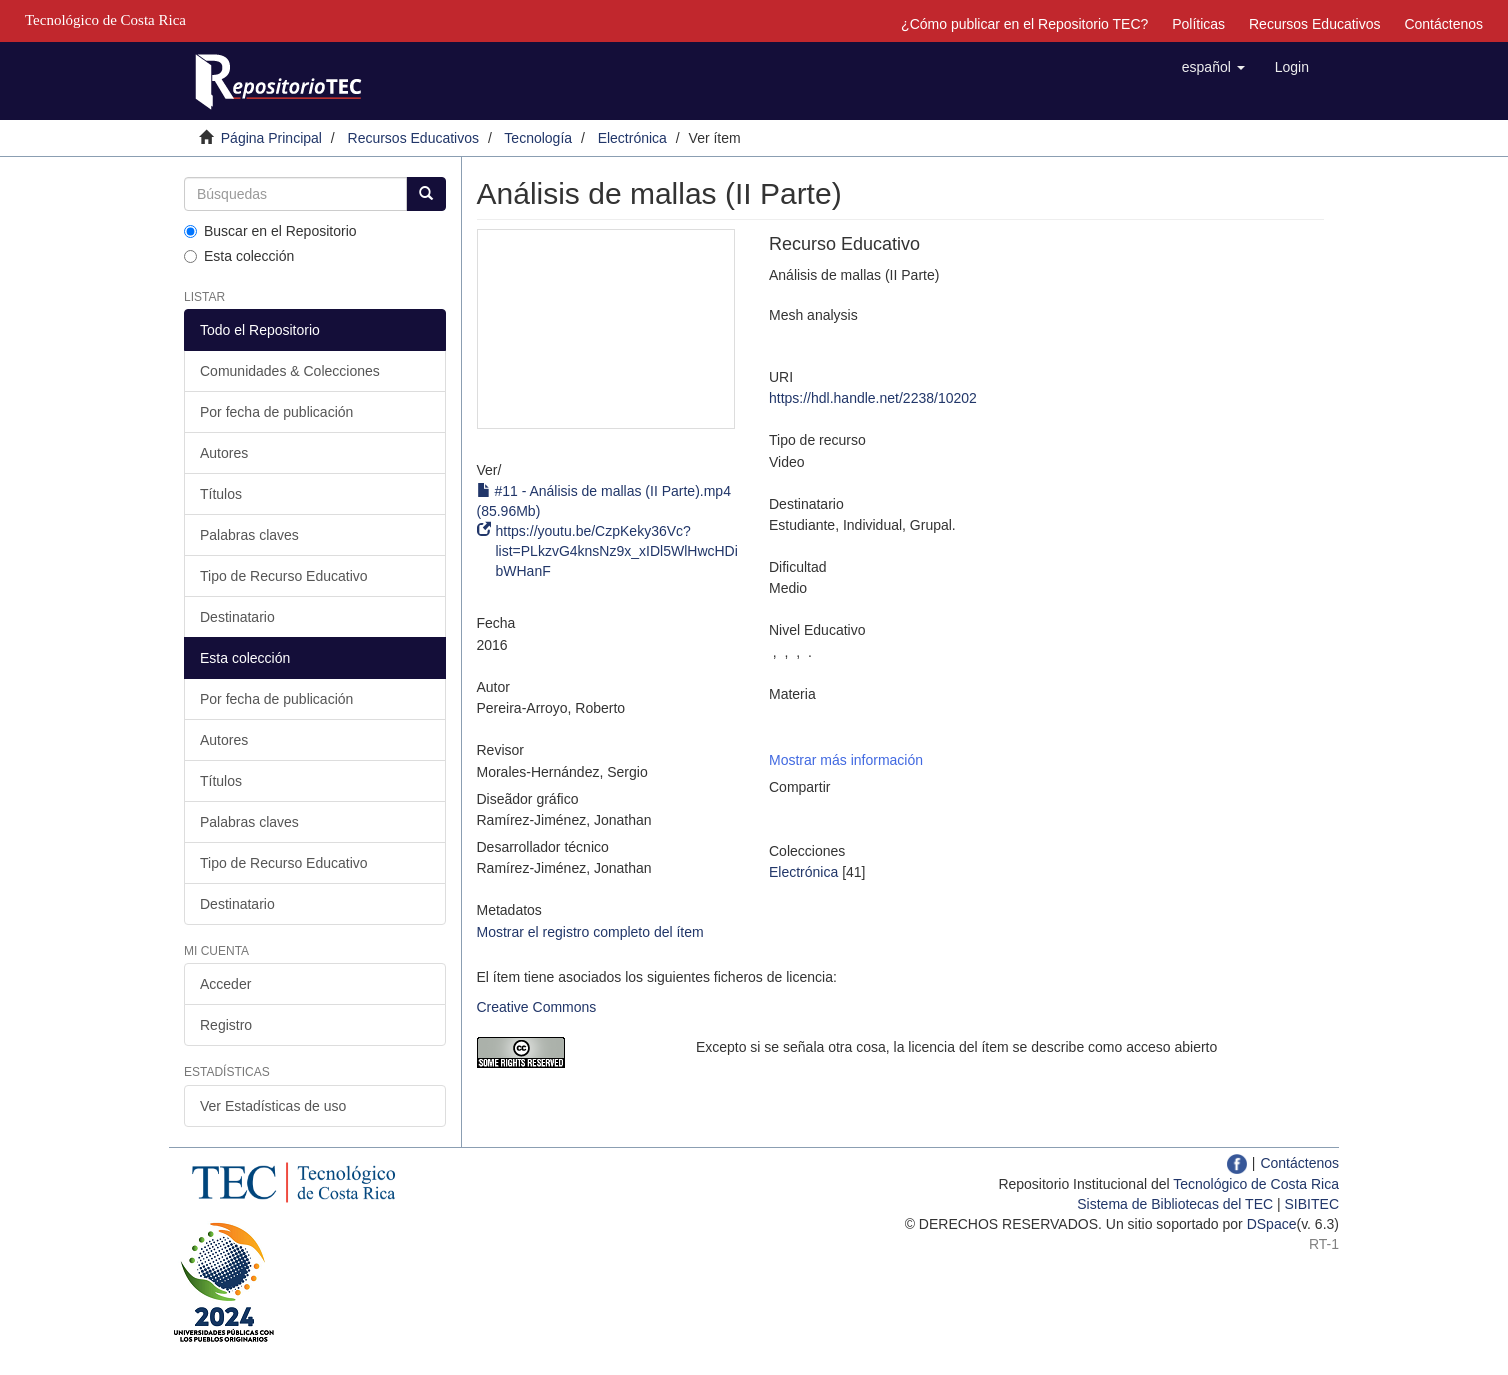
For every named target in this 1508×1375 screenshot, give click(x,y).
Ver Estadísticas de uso (273, 1106)
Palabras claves (249, 535)
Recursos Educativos (1315, 24)
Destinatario (237, 617)
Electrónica (632, 138)
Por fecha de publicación (276, 412)
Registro (226, 1025)
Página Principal (271, 138)
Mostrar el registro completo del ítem (590, 932)
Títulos (221, 494)
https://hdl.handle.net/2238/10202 (873, 398)
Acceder (225, 984)
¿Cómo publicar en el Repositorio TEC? (1024, 24)
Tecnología (538, 138)
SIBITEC (1312, 1204)
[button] (1213, 67)
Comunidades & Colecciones (290, 371)
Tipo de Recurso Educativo (284, 576)
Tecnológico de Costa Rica (1256, 1184)
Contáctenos (1443, 24)
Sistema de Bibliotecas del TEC (1175, 1204)
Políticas (1198, 24)
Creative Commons (537, 1007)
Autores (224, 453)
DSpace (1272, 1224)
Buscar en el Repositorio (270, 231)
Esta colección (239, 256)
